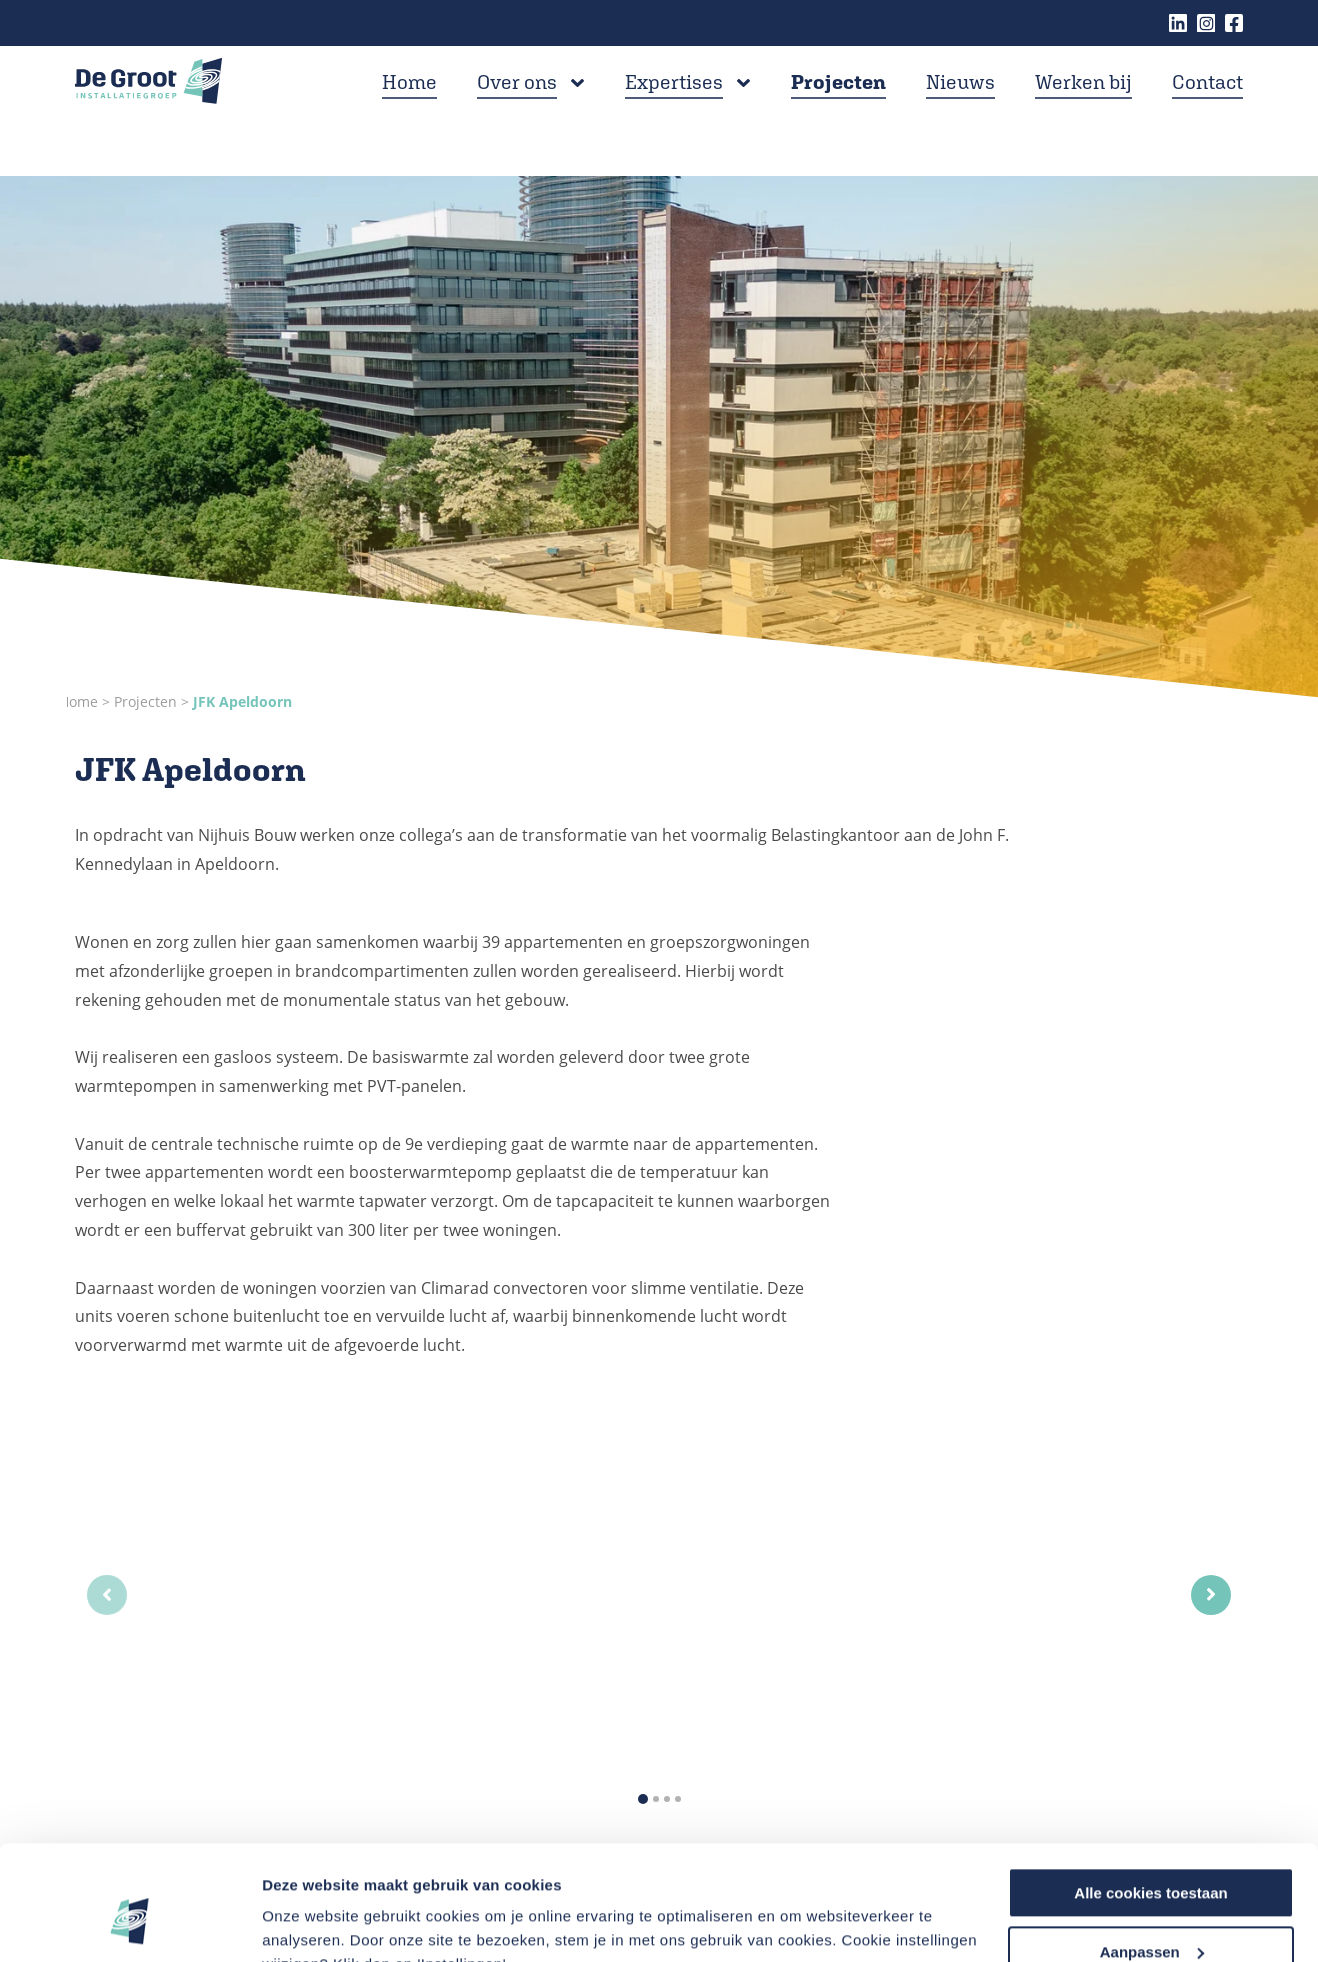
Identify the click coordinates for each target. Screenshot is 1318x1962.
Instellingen (304, 1921)
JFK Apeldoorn (242, 701)
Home (409, 108)
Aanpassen (1152, 1853)
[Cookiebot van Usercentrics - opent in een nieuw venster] (129, 1923)
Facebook (1234, 23)
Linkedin (1178, 23)
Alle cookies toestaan (1150, 1794)
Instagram (1206, 23)
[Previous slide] (107, 1595)
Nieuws (960, 108)
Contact (1207, 108)
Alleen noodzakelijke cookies (1151, 1912)
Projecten (838, 108)
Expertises (674, 108)
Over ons (517, 108)
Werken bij (1083, 108)
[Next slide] (1211, 1595)
